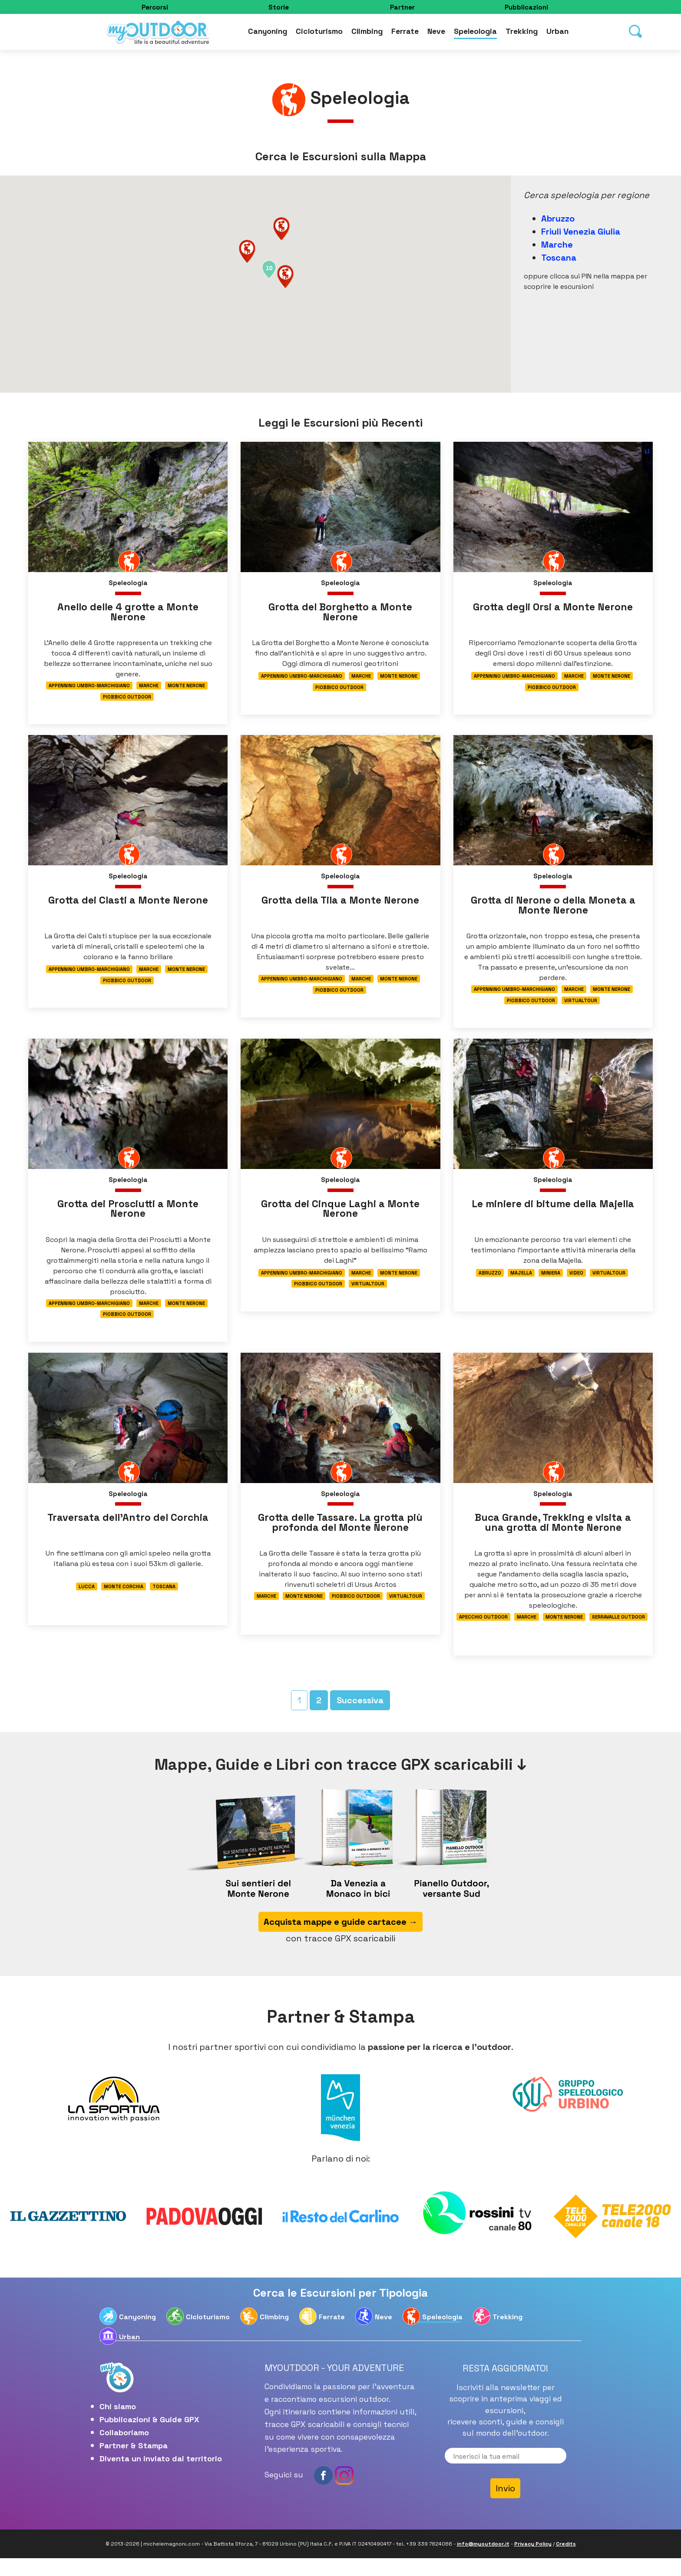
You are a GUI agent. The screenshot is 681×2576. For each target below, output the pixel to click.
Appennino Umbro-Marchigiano (89, 687)
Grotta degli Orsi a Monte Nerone (553, 607)
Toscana (558, 257)
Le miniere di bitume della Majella (552, 1213)
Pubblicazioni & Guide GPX (149, 2437)
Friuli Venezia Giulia (580, 231)
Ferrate (405, 32)
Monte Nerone (186, 687)
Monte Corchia (123, 1601)
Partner (402, 7)
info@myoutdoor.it (483, 2561)
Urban (557, 32)
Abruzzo (558, 218)
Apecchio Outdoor (483, 1632)
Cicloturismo (319, 32)
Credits (566, 2561)
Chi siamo (117, 2424)
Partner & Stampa (133, 2463)
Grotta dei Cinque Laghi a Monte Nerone (340, 1218)
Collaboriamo (124, 2450)
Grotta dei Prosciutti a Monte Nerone (128, 1218)
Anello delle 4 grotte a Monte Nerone (128, 613)
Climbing (367, 32)
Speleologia (475, 32)
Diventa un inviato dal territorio (160, 2476)
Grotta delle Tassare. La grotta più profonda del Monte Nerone (340, 1537)
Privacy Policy (533, 2561)
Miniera (550, 1283)
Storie (278, 7)
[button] (285, 276)
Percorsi (155, 7)
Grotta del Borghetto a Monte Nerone (340, 613)
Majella (521, 1283)
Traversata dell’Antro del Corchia (128, 1531)
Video (576, 1283)
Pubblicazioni (526, 7)
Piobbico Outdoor (127, 698)
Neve (436, 32)
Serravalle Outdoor (618, 1632)
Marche (557, 244)
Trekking (522, 32)
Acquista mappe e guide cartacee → (340, 1939)
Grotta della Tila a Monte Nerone (340, 905)
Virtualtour (580, 1006)
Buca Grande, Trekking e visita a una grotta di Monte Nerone (553, 1537)
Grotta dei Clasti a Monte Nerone (128, 905)
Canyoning (267, 32)
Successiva (360, 1718)
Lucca (87, 1601)
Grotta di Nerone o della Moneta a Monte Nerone (553, 910)
